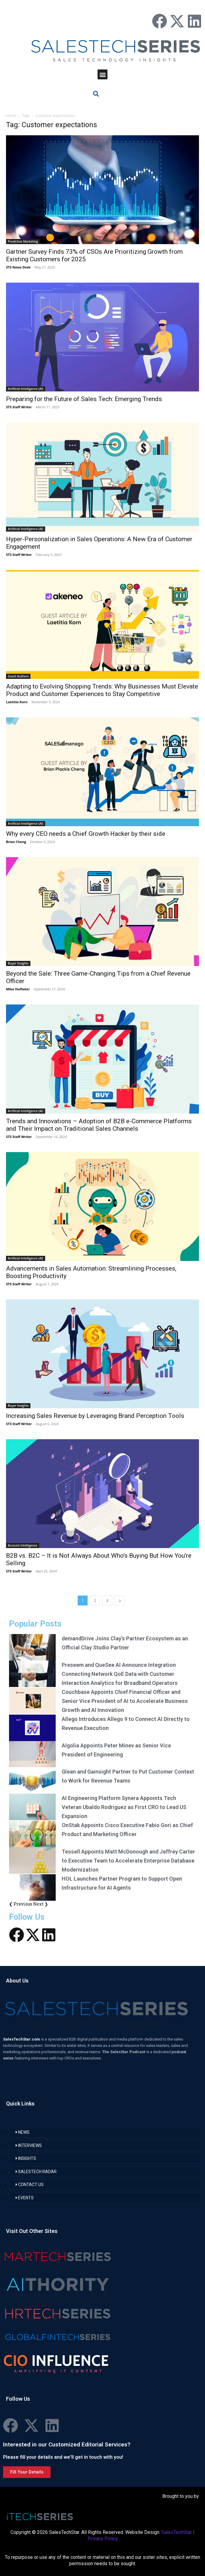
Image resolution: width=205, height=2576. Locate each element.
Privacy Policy (103, 2538)
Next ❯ (40, 1904)
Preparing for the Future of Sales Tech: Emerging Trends (84, 399)
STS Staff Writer (19, 407)
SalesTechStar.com (22, 2039)
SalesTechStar (176, 2532)
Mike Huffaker (18, 989)
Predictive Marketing (23, 241)
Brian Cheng (16, 841)
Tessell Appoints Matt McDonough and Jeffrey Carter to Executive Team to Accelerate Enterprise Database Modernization (128, 1860)
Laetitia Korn (16, 702)
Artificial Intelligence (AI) (25, 389)
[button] (102, 74)
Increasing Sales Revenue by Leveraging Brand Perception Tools (95, 1415)
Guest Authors (18, 676)
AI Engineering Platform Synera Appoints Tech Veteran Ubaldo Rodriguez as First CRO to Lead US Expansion (124, 1807)
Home (11, 115)
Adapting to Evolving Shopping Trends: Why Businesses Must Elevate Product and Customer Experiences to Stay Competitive (102, 690)
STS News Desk (18, 267)
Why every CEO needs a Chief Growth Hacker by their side (85, 833)
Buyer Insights (18, 963)
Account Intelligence (22, 1545)
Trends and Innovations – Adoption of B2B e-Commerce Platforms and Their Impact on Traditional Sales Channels (99, 1125)
